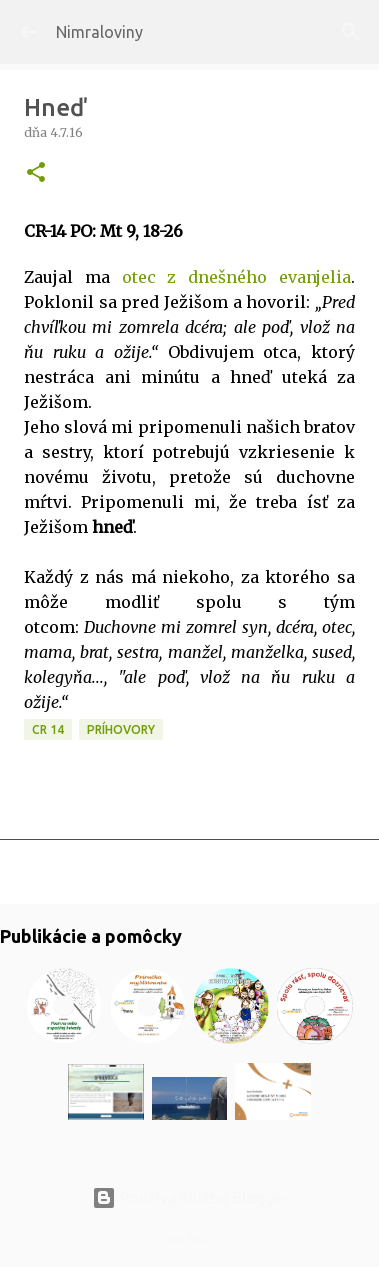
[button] (36, 173)
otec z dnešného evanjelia (236, 277)
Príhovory (121, 729)
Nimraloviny (99, 32)
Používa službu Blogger (190, 1198)
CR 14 (48, 729)
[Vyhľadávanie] (351, 32)
